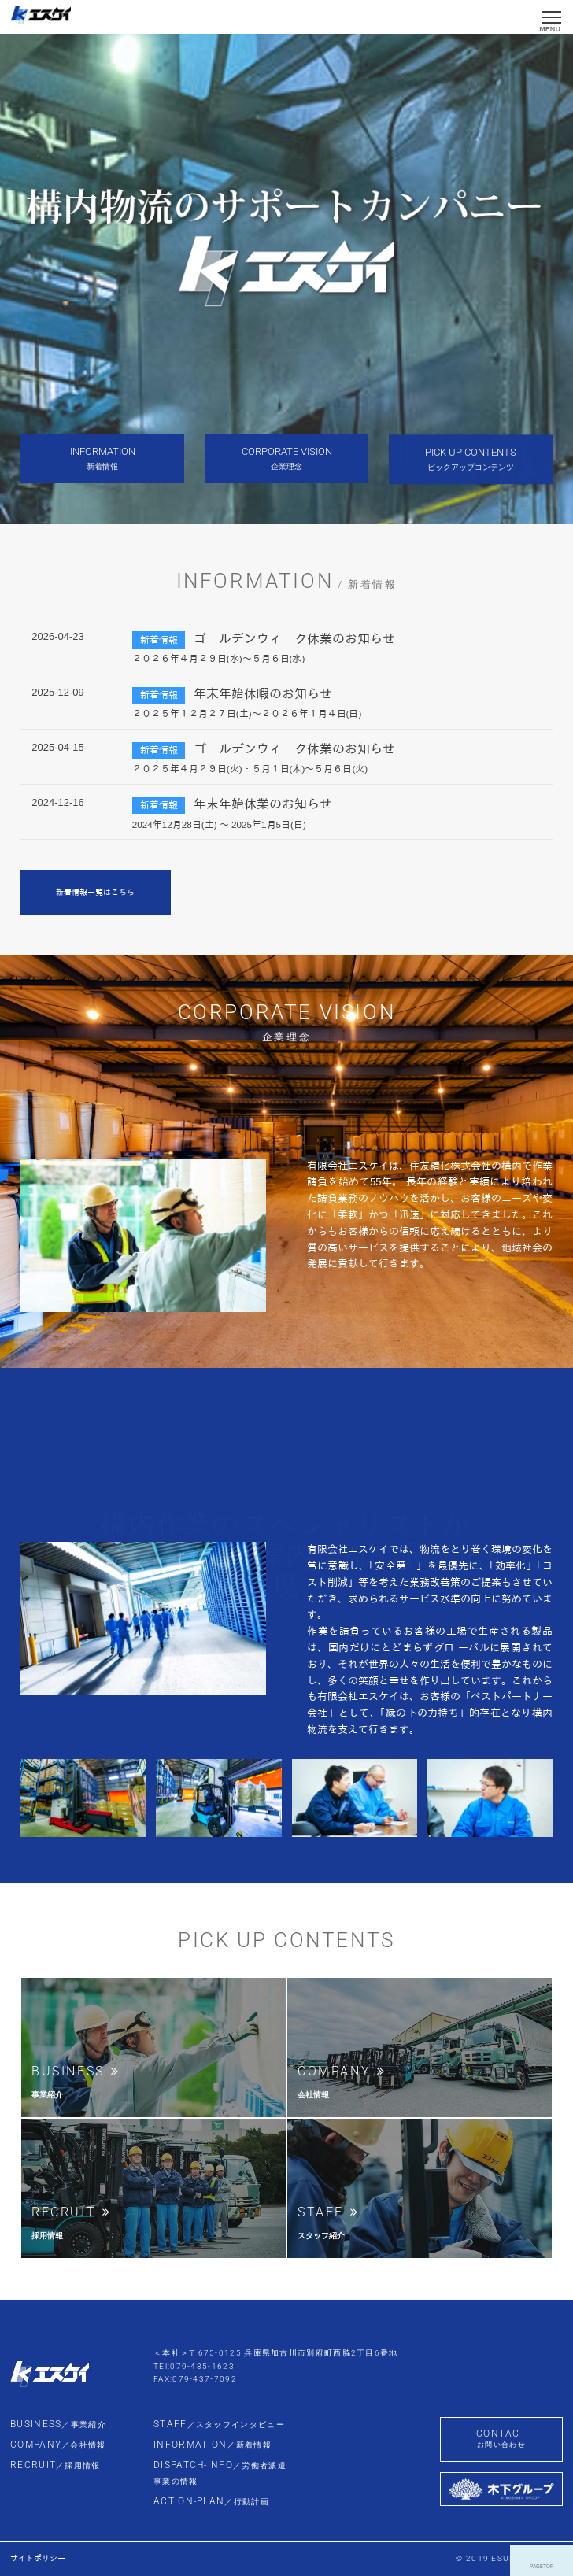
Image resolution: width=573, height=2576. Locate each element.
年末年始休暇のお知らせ (263, 693)
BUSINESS (58, 2424)
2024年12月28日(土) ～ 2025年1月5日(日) (219, 824)
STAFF (219, 2424)
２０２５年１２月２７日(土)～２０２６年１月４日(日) (247, 713)
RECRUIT (55, 2465)
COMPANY (58, 2444)
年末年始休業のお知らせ (263, 804)
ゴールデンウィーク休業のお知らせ (294, 638)
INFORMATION (212, 2444)
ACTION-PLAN (211, 2501)
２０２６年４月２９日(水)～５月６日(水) (218, 658)
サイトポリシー (37, 2558)
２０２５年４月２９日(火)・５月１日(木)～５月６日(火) (250, 768)
